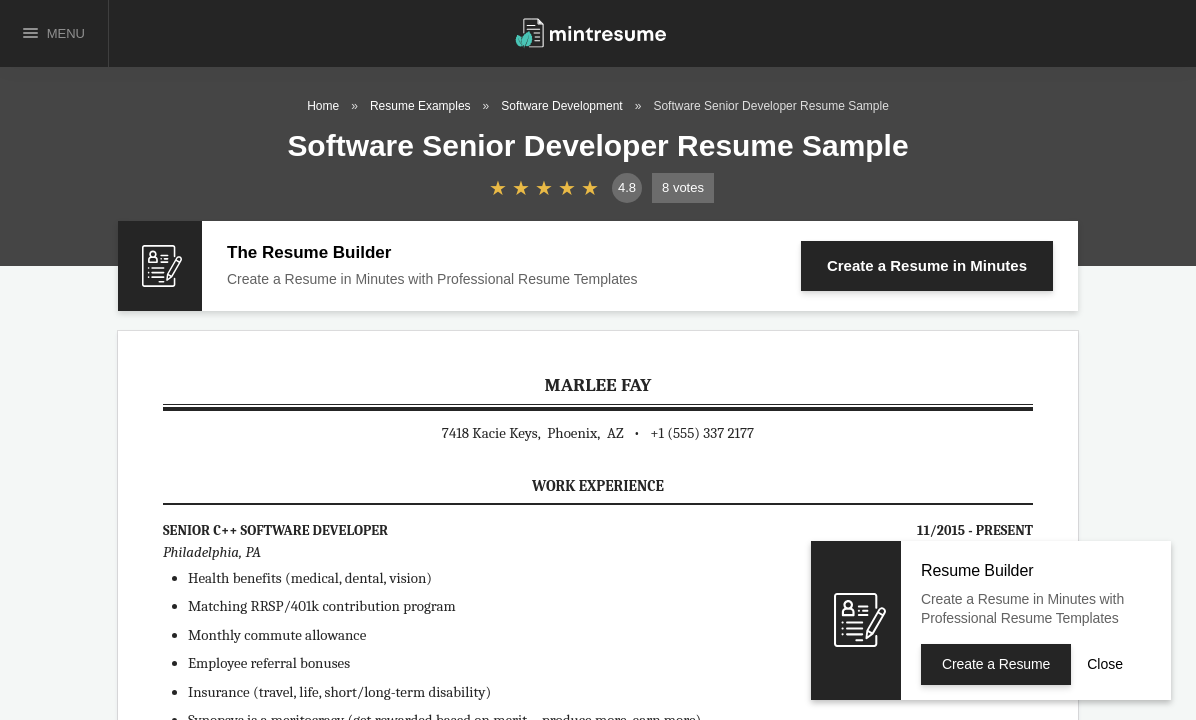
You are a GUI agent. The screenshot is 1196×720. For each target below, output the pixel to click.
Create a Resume (927, 265)
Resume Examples (420, 106)
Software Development (561, 106)
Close (1105, 664)
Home (323, 106)
